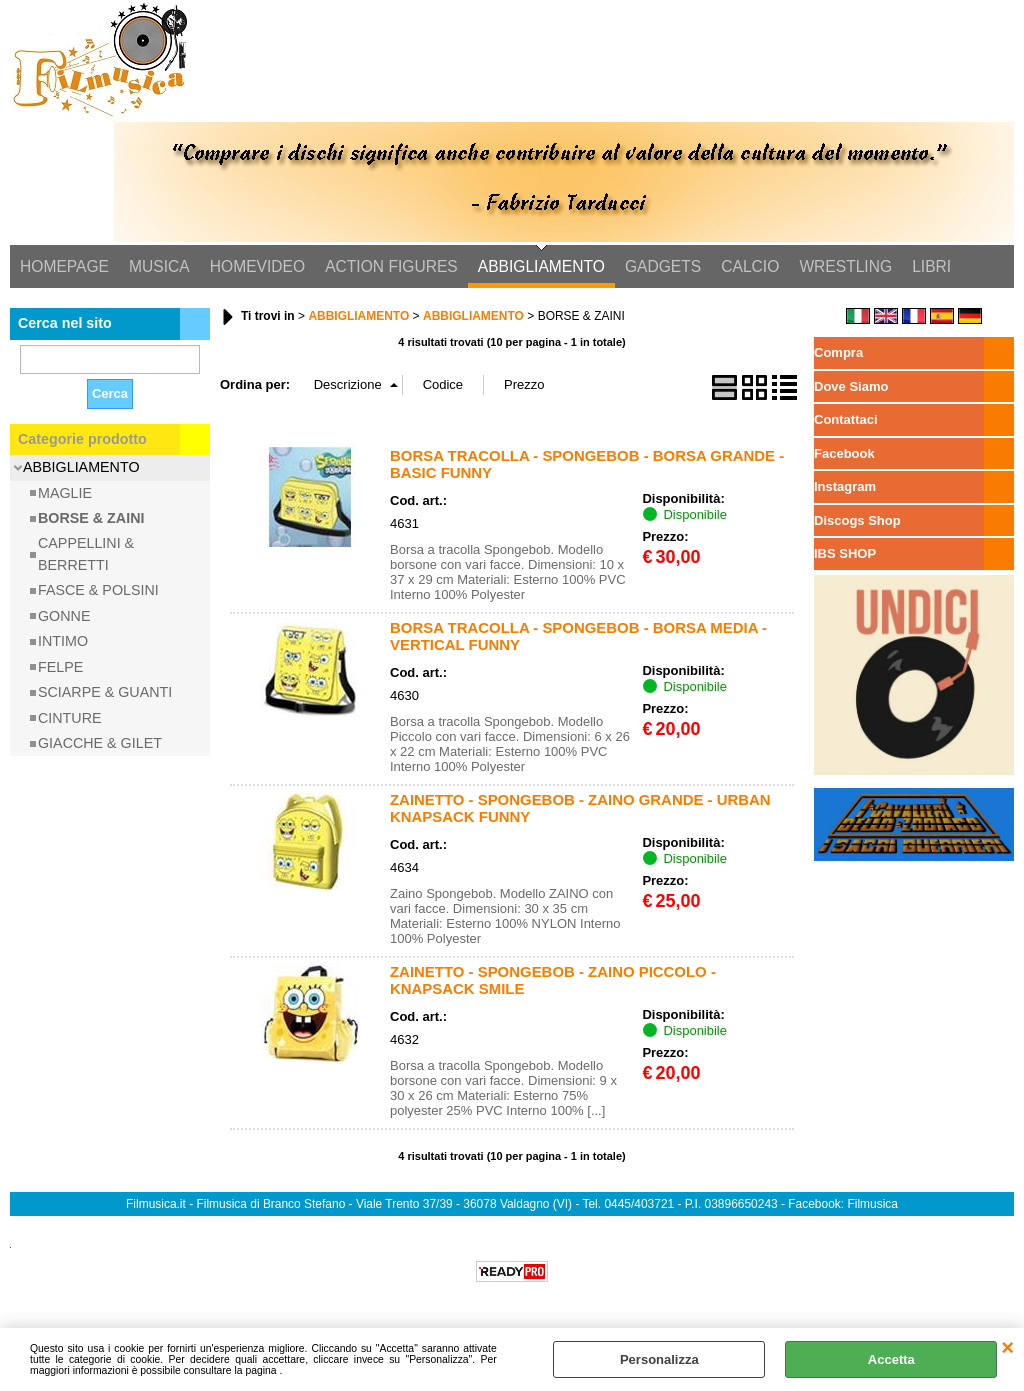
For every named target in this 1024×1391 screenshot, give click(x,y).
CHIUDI (1007, 1348)
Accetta (891, 1359)
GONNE (64, 616)
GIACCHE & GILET (100, 743)
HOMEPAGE (64, 266)
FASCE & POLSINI (98, 590)
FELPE (60, 667)
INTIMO (63, 641)
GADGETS (663, 266)
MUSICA (159, 266)
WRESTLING (845, 266)
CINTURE (70, 718)
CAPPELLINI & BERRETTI (86, 554)
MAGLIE (65, 493)
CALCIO (750, 266)
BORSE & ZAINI (91, 518)
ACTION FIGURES (391, 266)
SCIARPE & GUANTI (105, 692)
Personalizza (659, 1359)
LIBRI (931, 266)
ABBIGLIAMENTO (541, 266)
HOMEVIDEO (257, 266)
